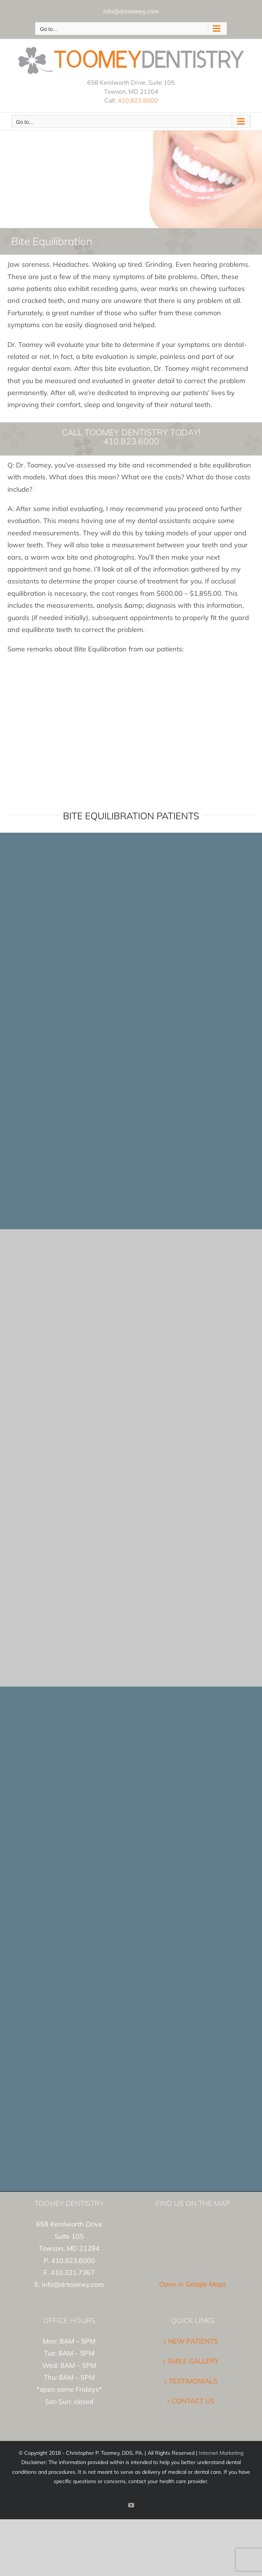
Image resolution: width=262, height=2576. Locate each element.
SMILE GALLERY (193, 2361)
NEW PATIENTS (193, 2341)
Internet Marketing (221, 2453)
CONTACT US (193, 2401)
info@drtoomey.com (131, 11)
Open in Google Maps (192, 2284)
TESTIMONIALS (193, 2381)
